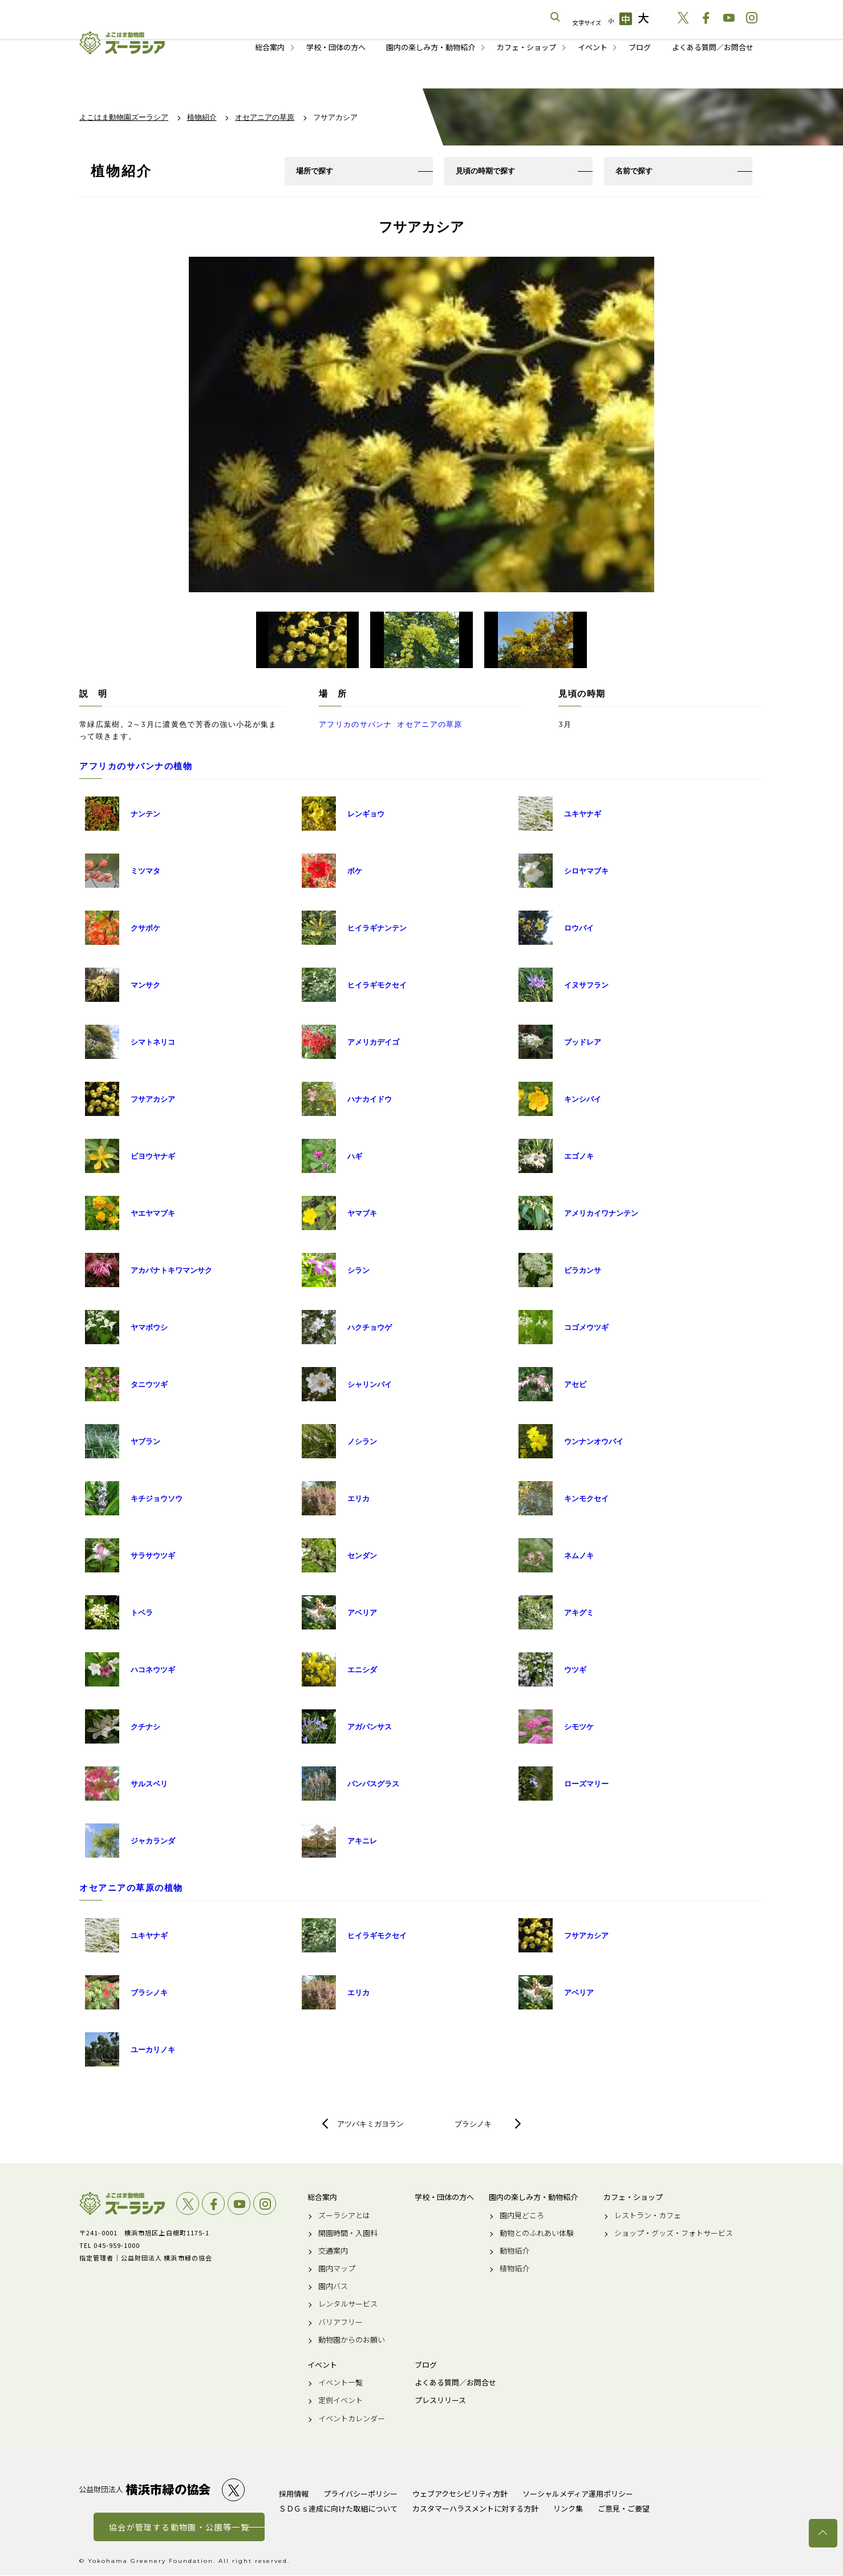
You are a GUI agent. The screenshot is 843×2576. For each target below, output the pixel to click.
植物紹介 (514, 2269)
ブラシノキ (473, 2124)
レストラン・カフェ (647, 2216)
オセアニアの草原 (429, 724)
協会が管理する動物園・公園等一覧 (179, 2527)
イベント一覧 (340, 2383)
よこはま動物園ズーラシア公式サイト (122, 42)
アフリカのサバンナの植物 (135, 767)
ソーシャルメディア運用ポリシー (577, 2494)
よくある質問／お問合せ (712, 47)
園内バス (333, 2287)
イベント (592, 47)
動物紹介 (514, 2251)
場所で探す (314, 171)
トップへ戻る (823, 2533)
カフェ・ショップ (526, 47)
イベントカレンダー (351, 2419)
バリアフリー (340, 2323)
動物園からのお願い (351, 2340)
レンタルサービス (348, 2305)
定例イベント (340, 2401)
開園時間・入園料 (348, 2234)
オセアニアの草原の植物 (131, 1888)
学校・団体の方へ (336, 47)
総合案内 (270, 47)
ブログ (640, 47)
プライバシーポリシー (360, 2494)
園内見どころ (522, 2216)
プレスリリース (440, 2401)
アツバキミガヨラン (370, 2124)
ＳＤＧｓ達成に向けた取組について (338, 2509)
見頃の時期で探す (485, 171)
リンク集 (568, 2509)
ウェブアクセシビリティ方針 (460, 2494)
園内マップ (336, 2269)
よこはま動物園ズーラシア (122, 2204)
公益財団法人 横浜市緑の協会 (144, 2491)
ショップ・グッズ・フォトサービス (673, 2234)
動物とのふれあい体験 (537, 2234)
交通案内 (333, 2251)
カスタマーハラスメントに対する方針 (475, 2509)
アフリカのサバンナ (355, 724)
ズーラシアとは (344, 2216)
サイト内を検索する (555, 17)
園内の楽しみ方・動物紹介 (430, 47)
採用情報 (294, 2494)
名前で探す (633, 171)
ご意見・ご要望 (624, 2509)
